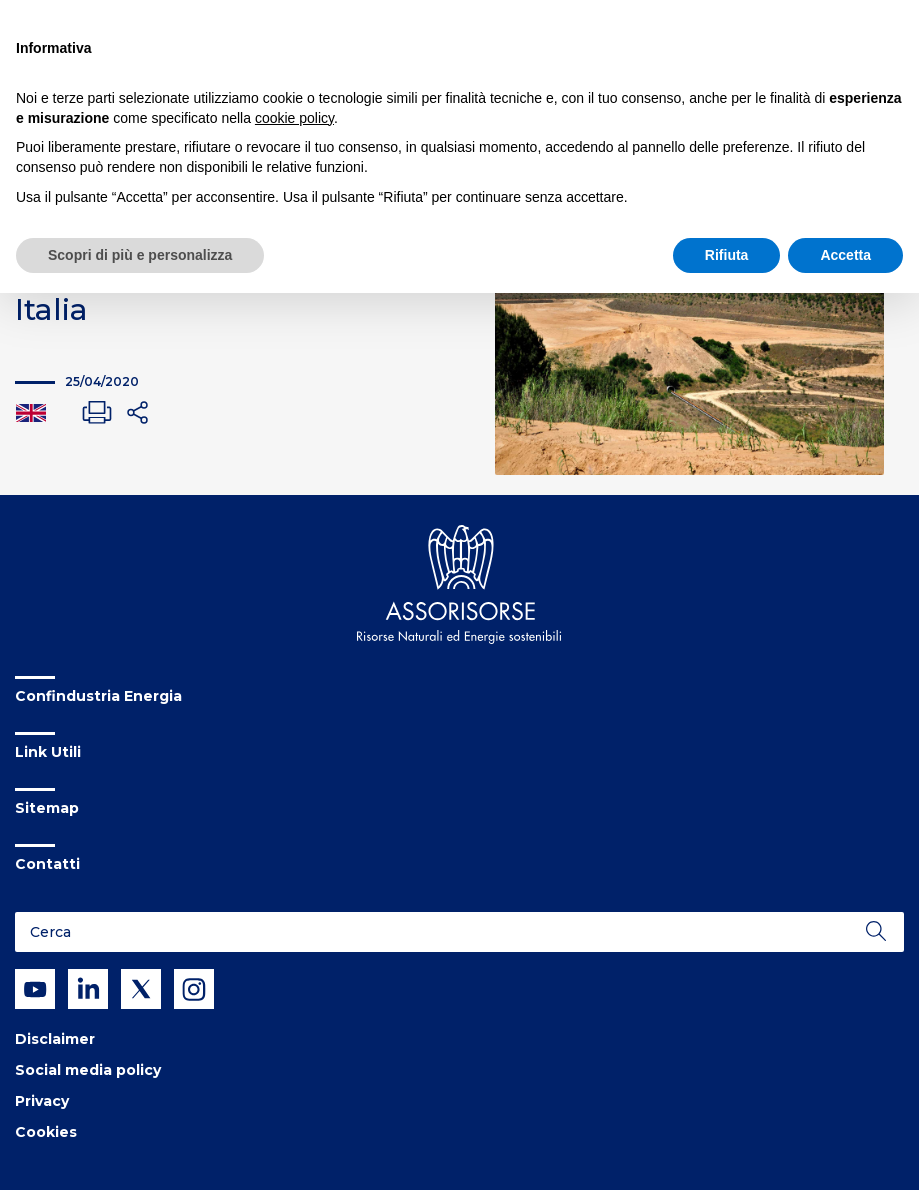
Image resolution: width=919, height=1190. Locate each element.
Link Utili (48, 752)
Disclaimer (55, 1039)
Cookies (46, 1132)
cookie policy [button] (294, 118)
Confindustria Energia (98, 696)
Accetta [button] (845, 255)
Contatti (47, 864)
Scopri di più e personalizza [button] (140, 255)
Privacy (42, 1101)
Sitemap (47, 808)
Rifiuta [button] (727, 255)
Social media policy (88, 1070)
